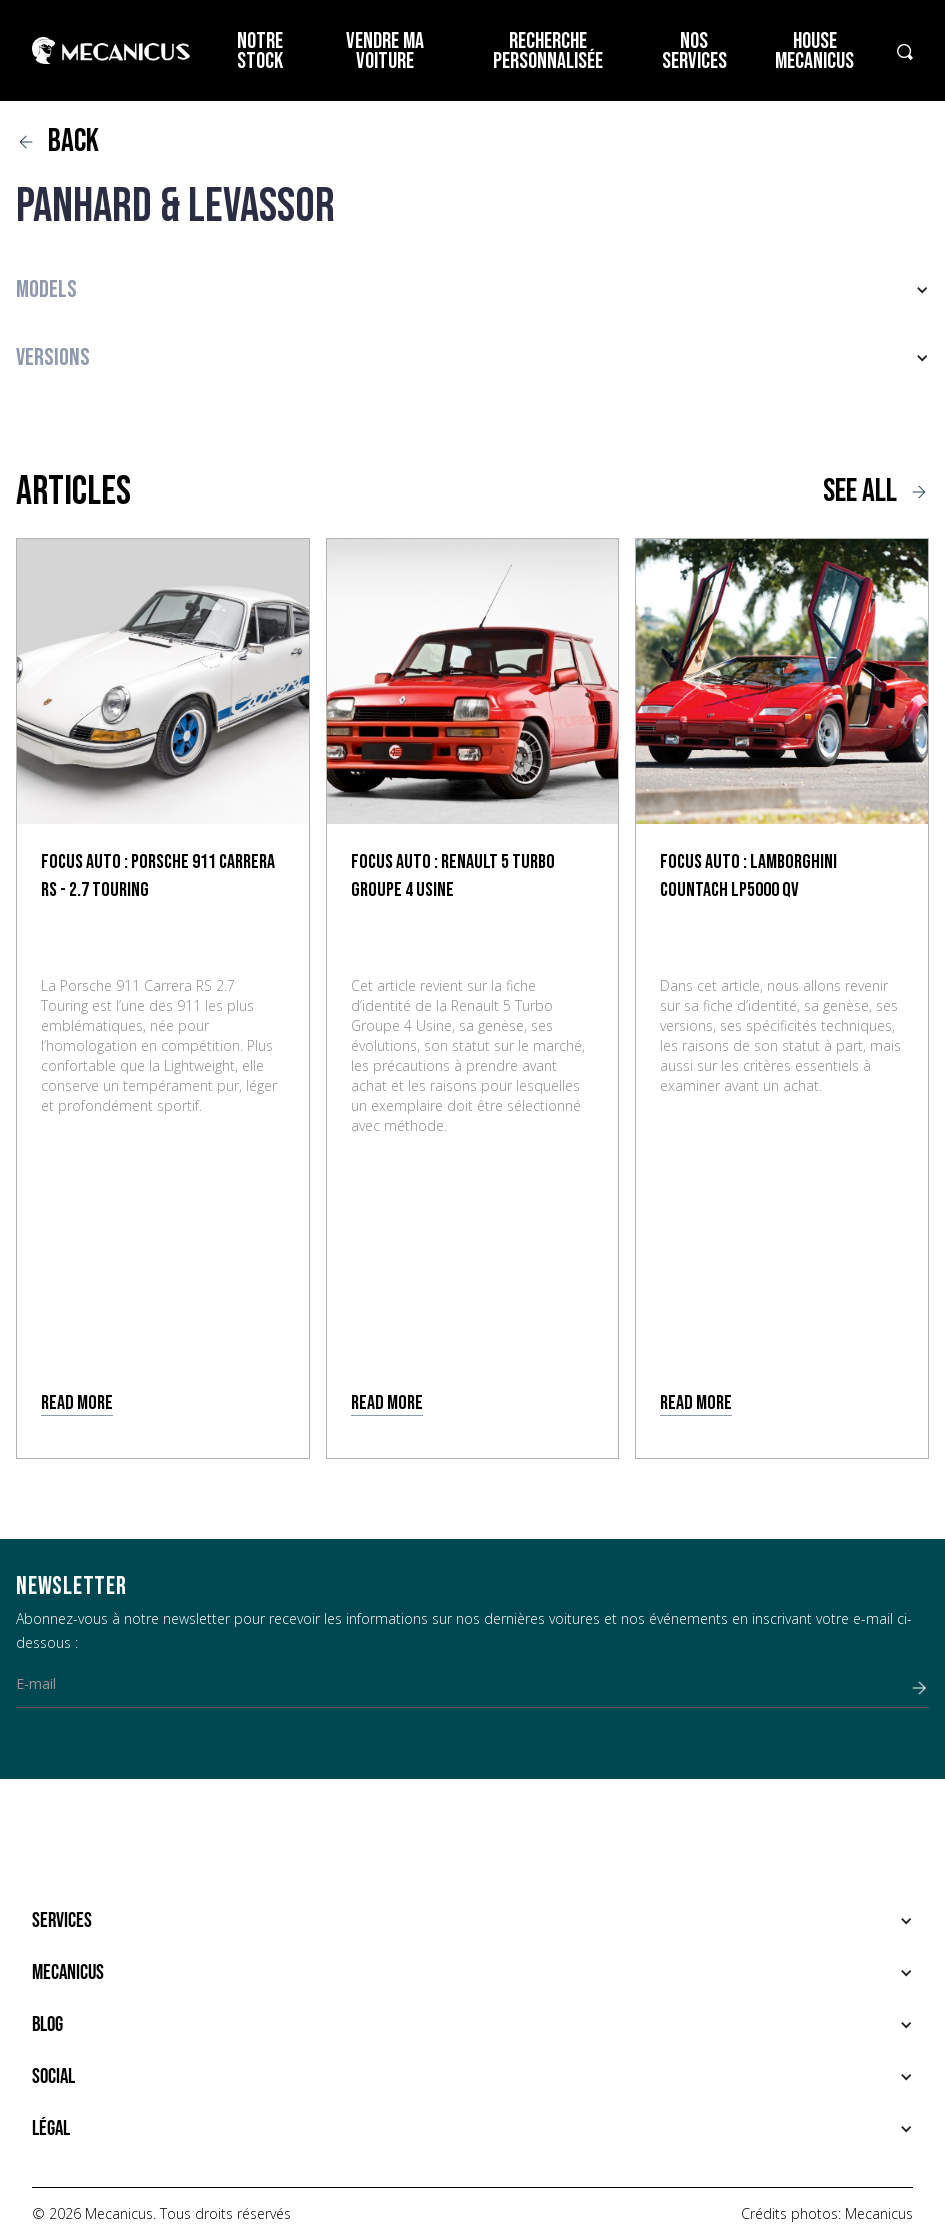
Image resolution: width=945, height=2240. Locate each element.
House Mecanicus (814, 51)
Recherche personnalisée (548, 51)
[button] (472, 290)
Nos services (694, 51)
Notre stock (260, 51)
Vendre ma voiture (385, 51)
